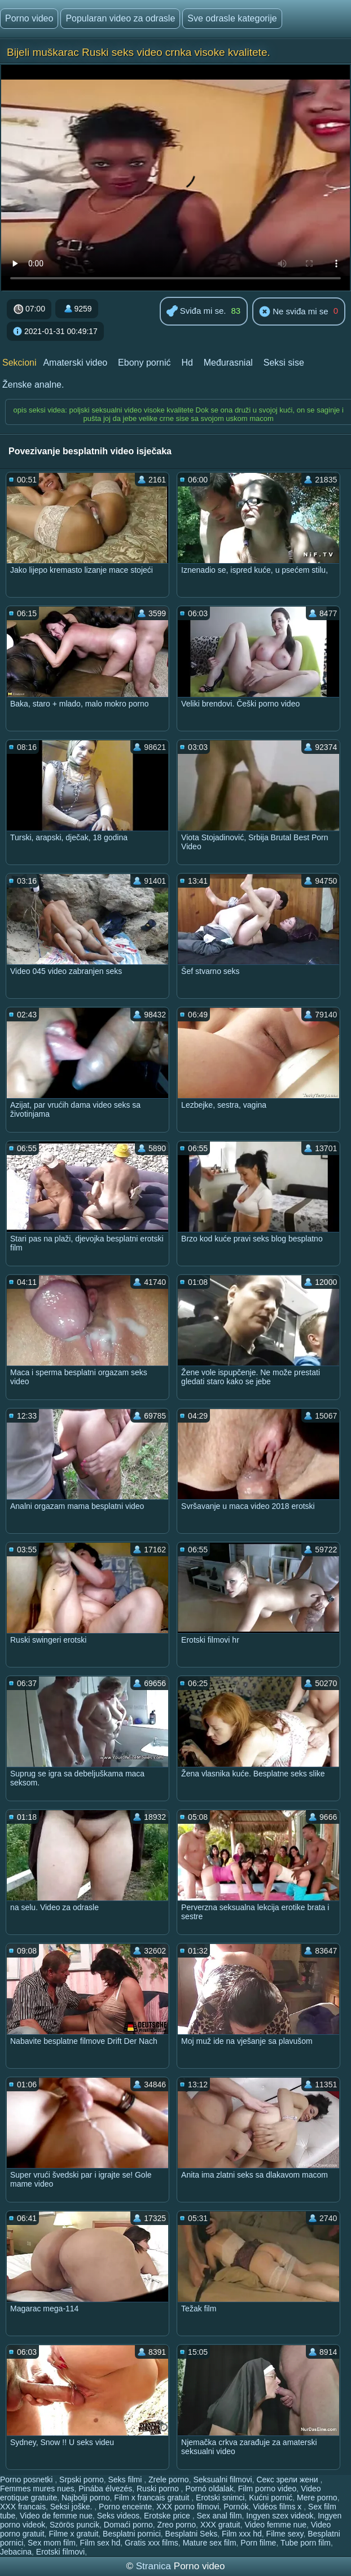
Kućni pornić (270, 2497)
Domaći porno (128, 2524)
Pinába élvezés (105, 2488)
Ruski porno (159, 2488)
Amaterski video (75, 362)
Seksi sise (284, 362)
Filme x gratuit (73, 2533)
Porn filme (258, 2542)
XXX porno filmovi (187, 2506)
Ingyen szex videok (279, 2515)
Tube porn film (305, 2542)
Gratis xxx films (151, 2542)
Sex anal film (219, 2515)
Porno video (29, 18)
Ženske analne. (33, 384)
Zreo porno (176, 2524)
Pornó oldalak (209, 2488)
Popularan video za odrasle (120, 18)
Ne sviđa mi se (293, 312)
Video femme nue (275, 2524)
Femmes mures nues (37, 2488)
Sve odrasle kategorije (232, 18)
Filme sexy (285, 2533)
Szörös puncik (74, 2524)
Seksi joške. (72, 2506)
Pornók (235, 2506)
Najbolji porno (86, 2497)
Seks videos (118, 2515)
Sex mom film (52, 2542)
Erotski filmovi (60, 2551)
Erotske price (168, 2515)
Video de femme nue (56, 2515)
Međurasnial (228, 362)
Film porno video (267, 2488)
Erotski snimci (220, 2497)
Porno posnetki (27, 2479)
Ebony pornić (144, 362)
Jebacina (16, 2551)
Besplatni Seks (191, 2533)
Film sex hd (100, 2542)
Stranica (155, 2566)
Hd (186, 362)
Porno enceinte (125, 2506)
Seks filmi (126, 2479)
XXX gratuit (220, 2524)
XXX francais (23, 2506)
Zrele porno (168, 2479)
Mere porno (317, 2497)
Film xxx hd (242, 2533)
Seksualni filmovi (222, 2479)
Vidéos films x (278, 2506)
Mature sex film (209, 2542)
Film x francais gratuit (152, 2497)
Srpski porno (81, 2479)
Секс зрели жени (288, 2479)
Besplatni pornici (132, 2533)
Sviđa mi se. (196, 311)
